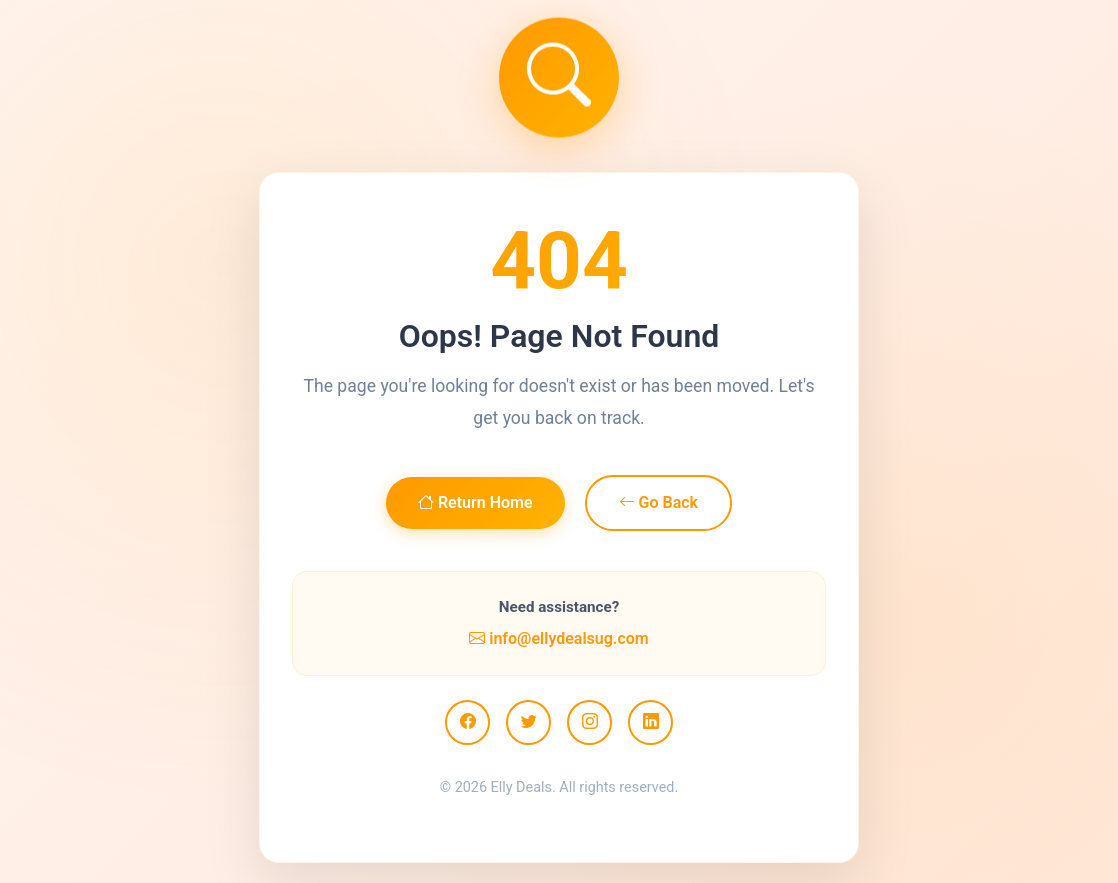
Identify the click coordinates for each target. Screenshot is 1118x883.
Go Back (658, 502)
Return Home (475, 502)
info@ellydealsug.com (558, 638)
